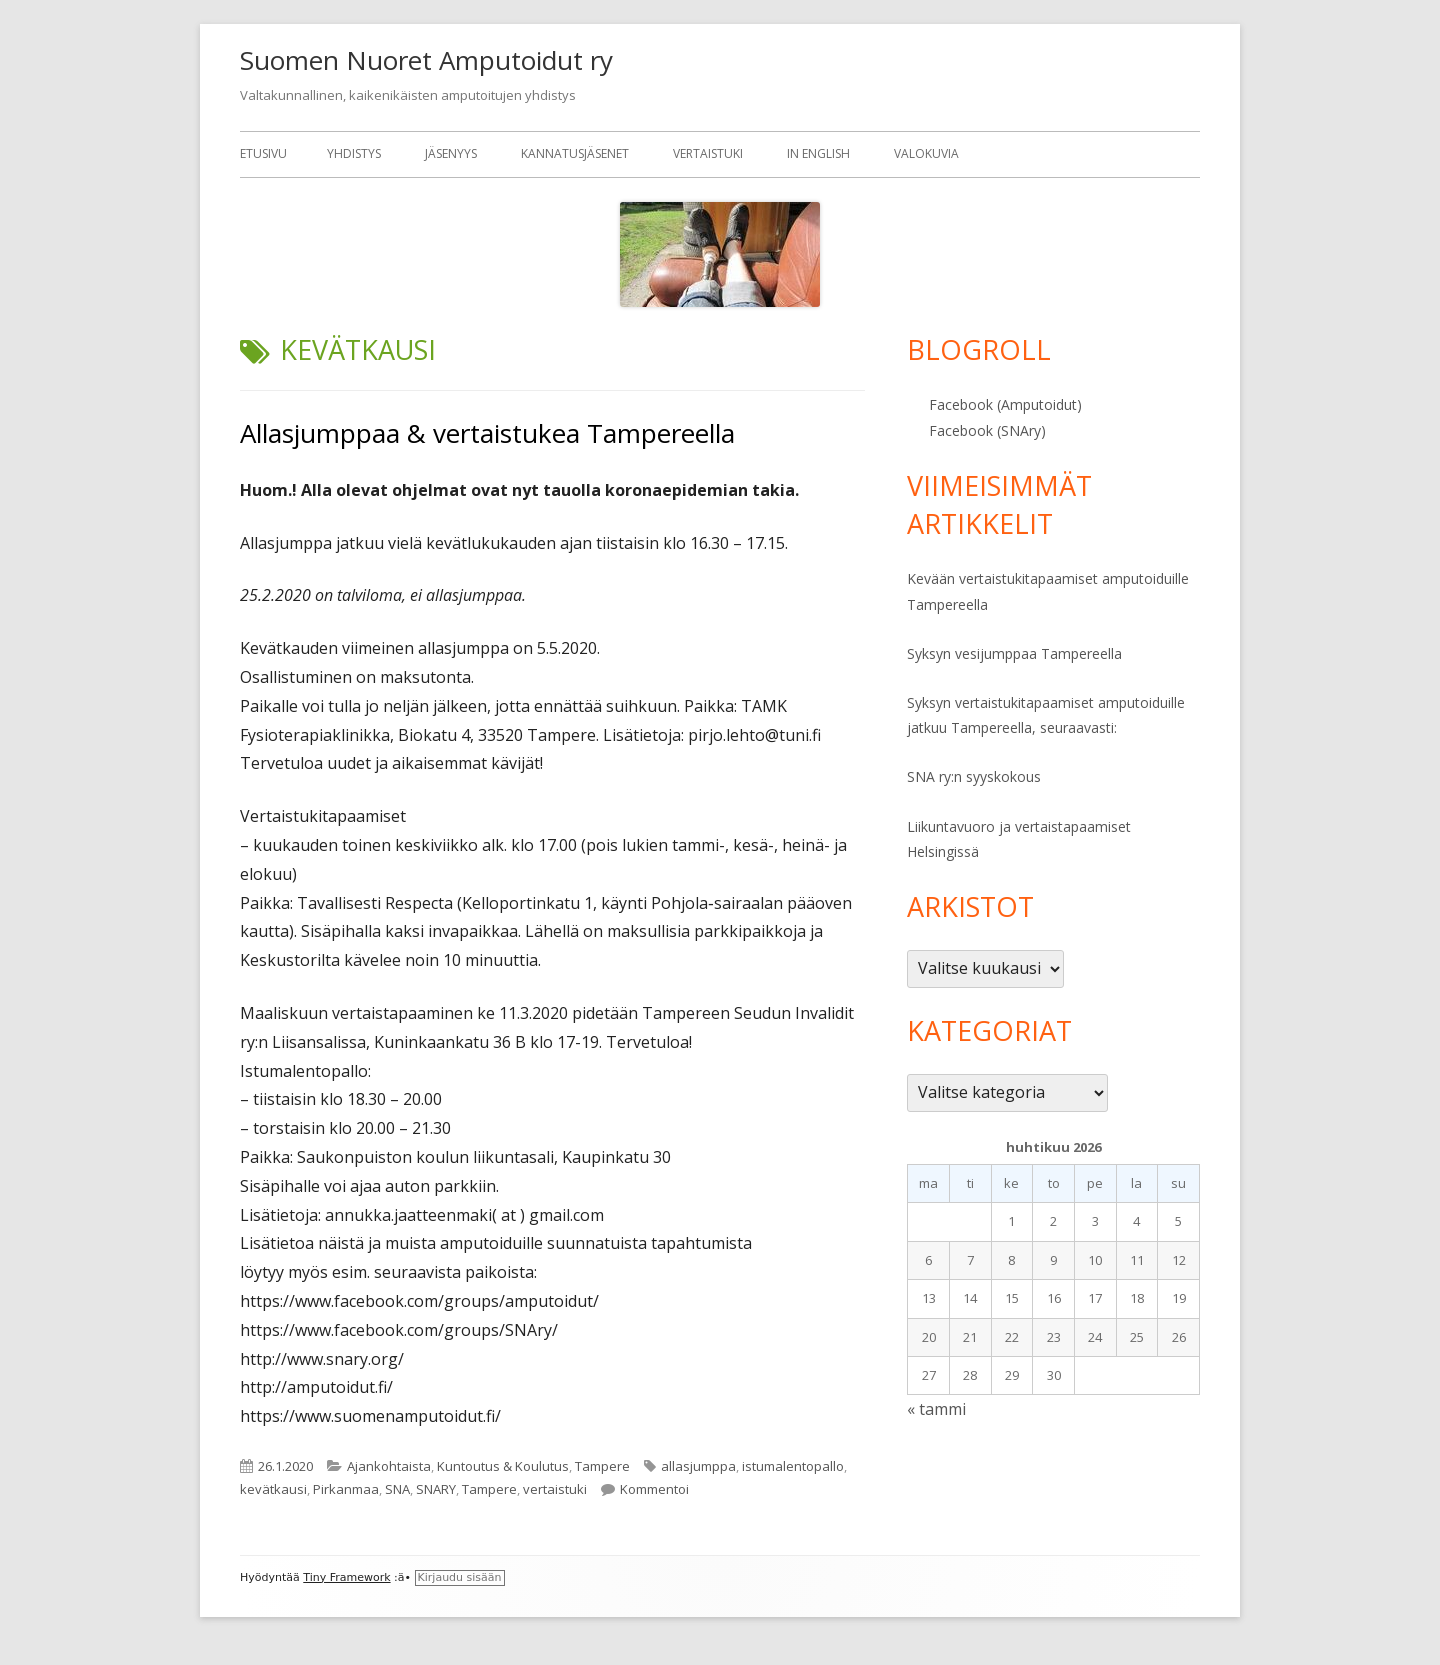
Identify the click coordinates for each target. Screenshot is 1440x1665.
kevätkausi (273, 1489)
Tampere (602, 1466)
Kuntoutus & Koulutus (503, 1466)
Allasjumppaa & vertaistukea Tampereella (487, 433)
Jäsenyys (451, 153)
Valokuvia (926, 153)
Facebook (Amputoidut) (1005, 404)
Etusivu (263, 153)
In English (818, 153)
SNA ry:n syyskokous (974, 776)
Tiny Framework (346, 1577)
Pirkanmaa (346, 1489)
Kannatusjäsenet (575, 153)
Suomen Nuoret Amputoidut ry (426, 60)
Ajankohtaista (389, 1466)
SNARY (436, 1489)
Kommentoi (654, 1489)
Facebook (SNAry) (987, 430)
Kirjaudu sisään (460, 1577)
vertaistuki (555, 1489)
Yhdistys (354, 153)
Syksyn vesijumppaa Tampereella (1014, 653)
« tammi (936, 1409)
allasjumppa (698, 1466)
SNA (397, 1489)
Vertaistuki (708, 153)
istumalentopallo (793, 1466)
